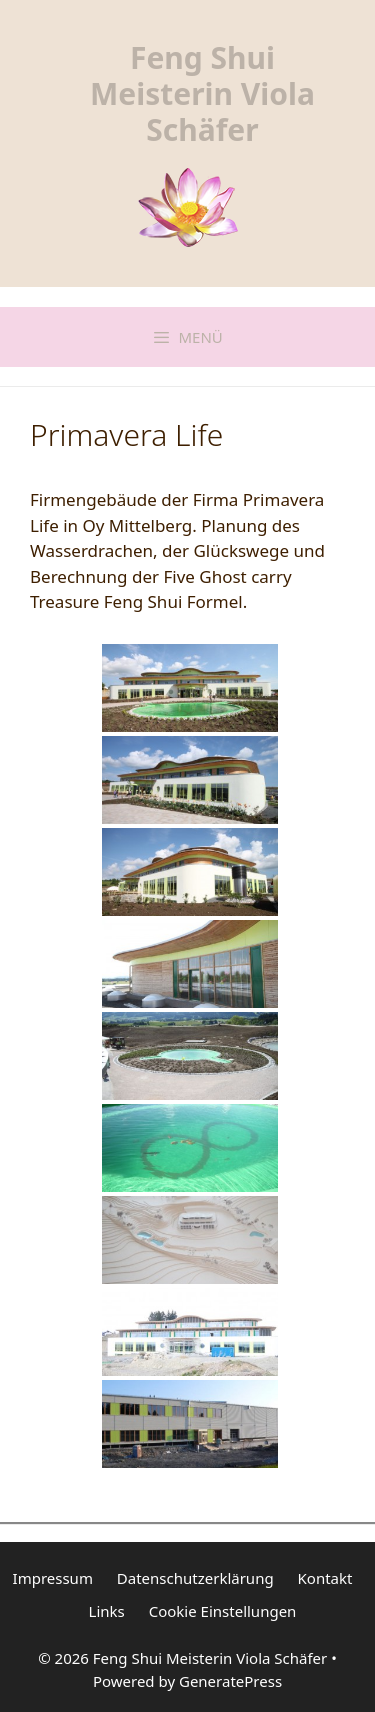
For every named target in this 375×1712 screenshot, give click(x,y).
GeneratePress (230, 1681)
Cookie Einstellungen (223, 1611)
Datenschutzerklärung (195, 1578)
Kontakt (325, 1578)
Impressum (53, 1578)
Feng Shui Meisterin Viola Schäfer (202, 93)
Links (107, 1611)
